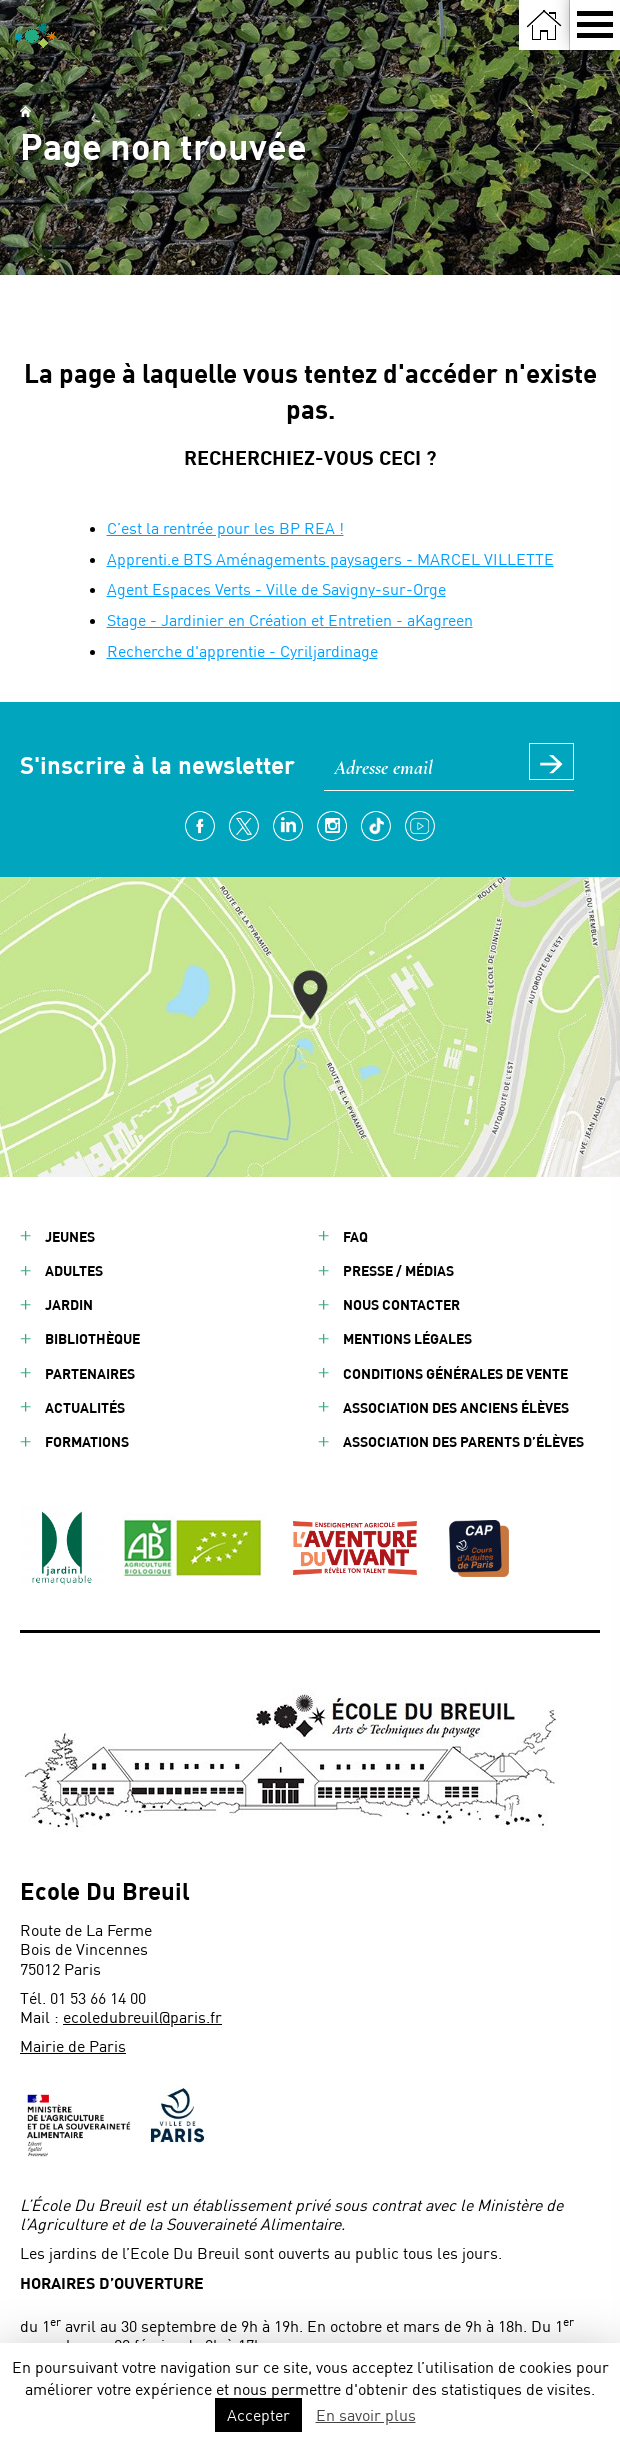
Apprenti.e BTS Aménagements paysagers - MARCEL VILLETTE (330, 558)
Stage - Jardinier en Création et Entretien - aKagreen (290, 619)
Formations (87, 1441)
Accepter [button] (258, 2414)
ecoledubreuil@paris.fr (142, 2016)
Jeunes (70, 1236)
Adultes (74, 1270)
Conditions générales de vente (455, 1373)
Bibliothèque (92, 1338)
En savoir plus (366, 2414)
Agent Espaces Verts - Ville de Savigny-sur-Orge (276, 588)
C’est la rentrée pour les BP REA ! (225, 527)
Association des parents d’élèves (463, 1441)
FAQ (355, 1236)
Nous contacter (401, 1304)
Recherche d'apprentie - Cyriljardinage (242, 650)
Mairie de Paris (73, 2045)
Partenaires (90, 1373)
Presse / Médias (398, 1270)
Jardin (69, 1304)
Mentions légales (407, 1338)
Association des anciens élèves (456, 1407)
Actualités (85, 1407)
